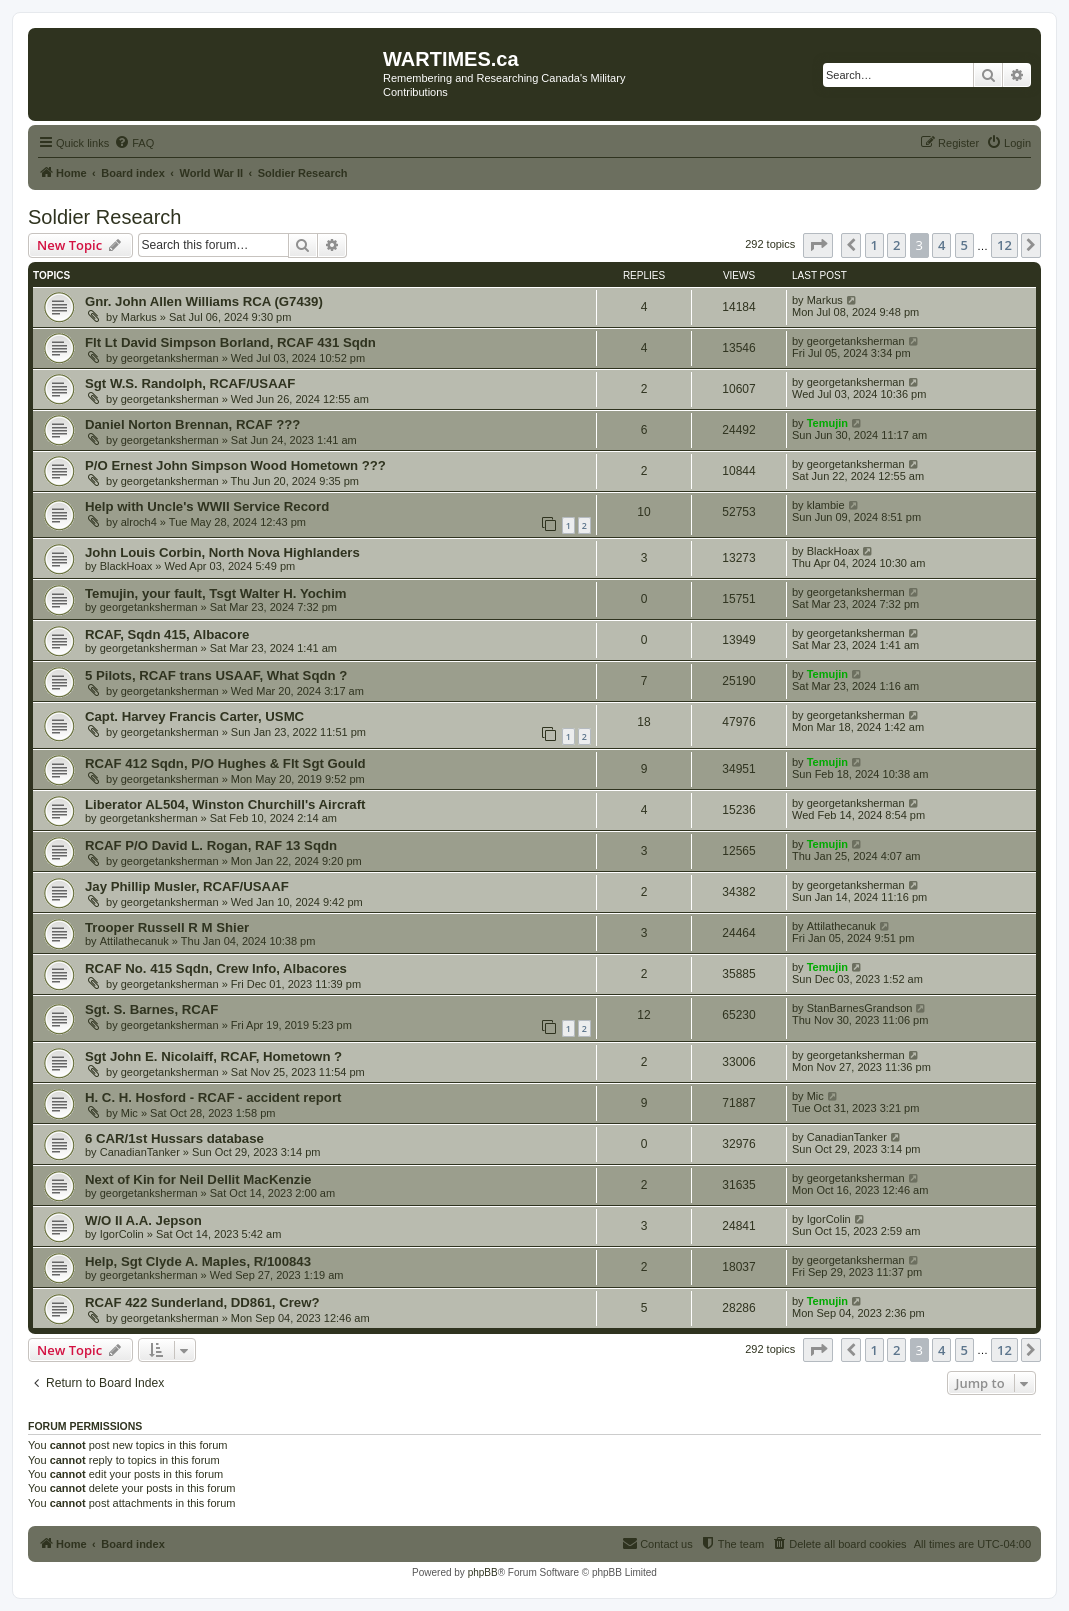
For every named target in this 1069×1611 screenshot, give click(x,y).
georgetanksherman (170, 358)
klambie (826, 505)
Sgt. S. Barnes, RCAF (151, 1009)
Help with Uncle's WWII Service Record (207, 506)
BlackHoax (126, 566)
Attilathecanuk (134, 941)
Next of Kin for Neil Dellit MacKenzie (198, 1179)
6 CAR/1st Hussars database (174, 1138)
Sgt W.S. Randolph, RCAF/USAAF (190, 383)
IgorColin (122, 1234)
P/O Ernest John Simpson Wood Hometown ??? (235, 465)
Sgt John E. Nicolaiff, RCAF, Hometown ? (213, 1056)
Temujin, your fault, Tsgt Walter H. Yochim (216, 593)
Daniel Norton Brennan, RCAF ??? (192, 424)
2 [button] (896, 245)
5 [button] (964, 245)
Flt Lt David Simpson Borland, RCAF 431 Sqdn (230, 342)
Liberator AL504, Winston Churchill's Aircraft (225, 804)
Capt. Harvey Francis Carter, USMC (194, 716)
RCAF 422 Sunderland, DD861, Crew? (202, 1302)
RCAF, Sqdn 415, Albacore (167, 634)
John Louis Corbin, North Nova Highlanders (222, 552)
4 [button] (941, 245)
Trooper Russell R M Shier (167, 927)
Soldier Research (104, 217)
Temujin (827, 423)
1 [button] (874, 245)
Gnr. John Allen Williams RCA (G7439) (204, 301)
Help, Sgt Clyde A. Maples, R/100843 (198, 1261)
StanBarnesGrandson (860, 1008)
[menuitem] (134, 143)
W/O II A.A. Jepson (143, 1220)
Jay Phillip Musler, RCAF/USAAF (187, 886)
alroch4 (139, 522)
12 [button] (1004, 245)
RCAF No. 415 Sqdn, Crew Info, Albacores (216, 968)
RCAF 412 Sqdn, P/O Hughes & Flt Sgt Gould (225, 763)
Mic (129, 1113)
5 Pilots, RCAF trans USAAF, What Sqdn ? (216, 675)
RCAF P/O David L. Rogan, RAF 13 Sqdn (211, 845)
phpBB (483, 1572)
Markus (139, 317)
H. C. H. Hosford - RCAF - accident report (213, 1097)
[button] (818, 245)
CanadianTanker (140, 1152)
